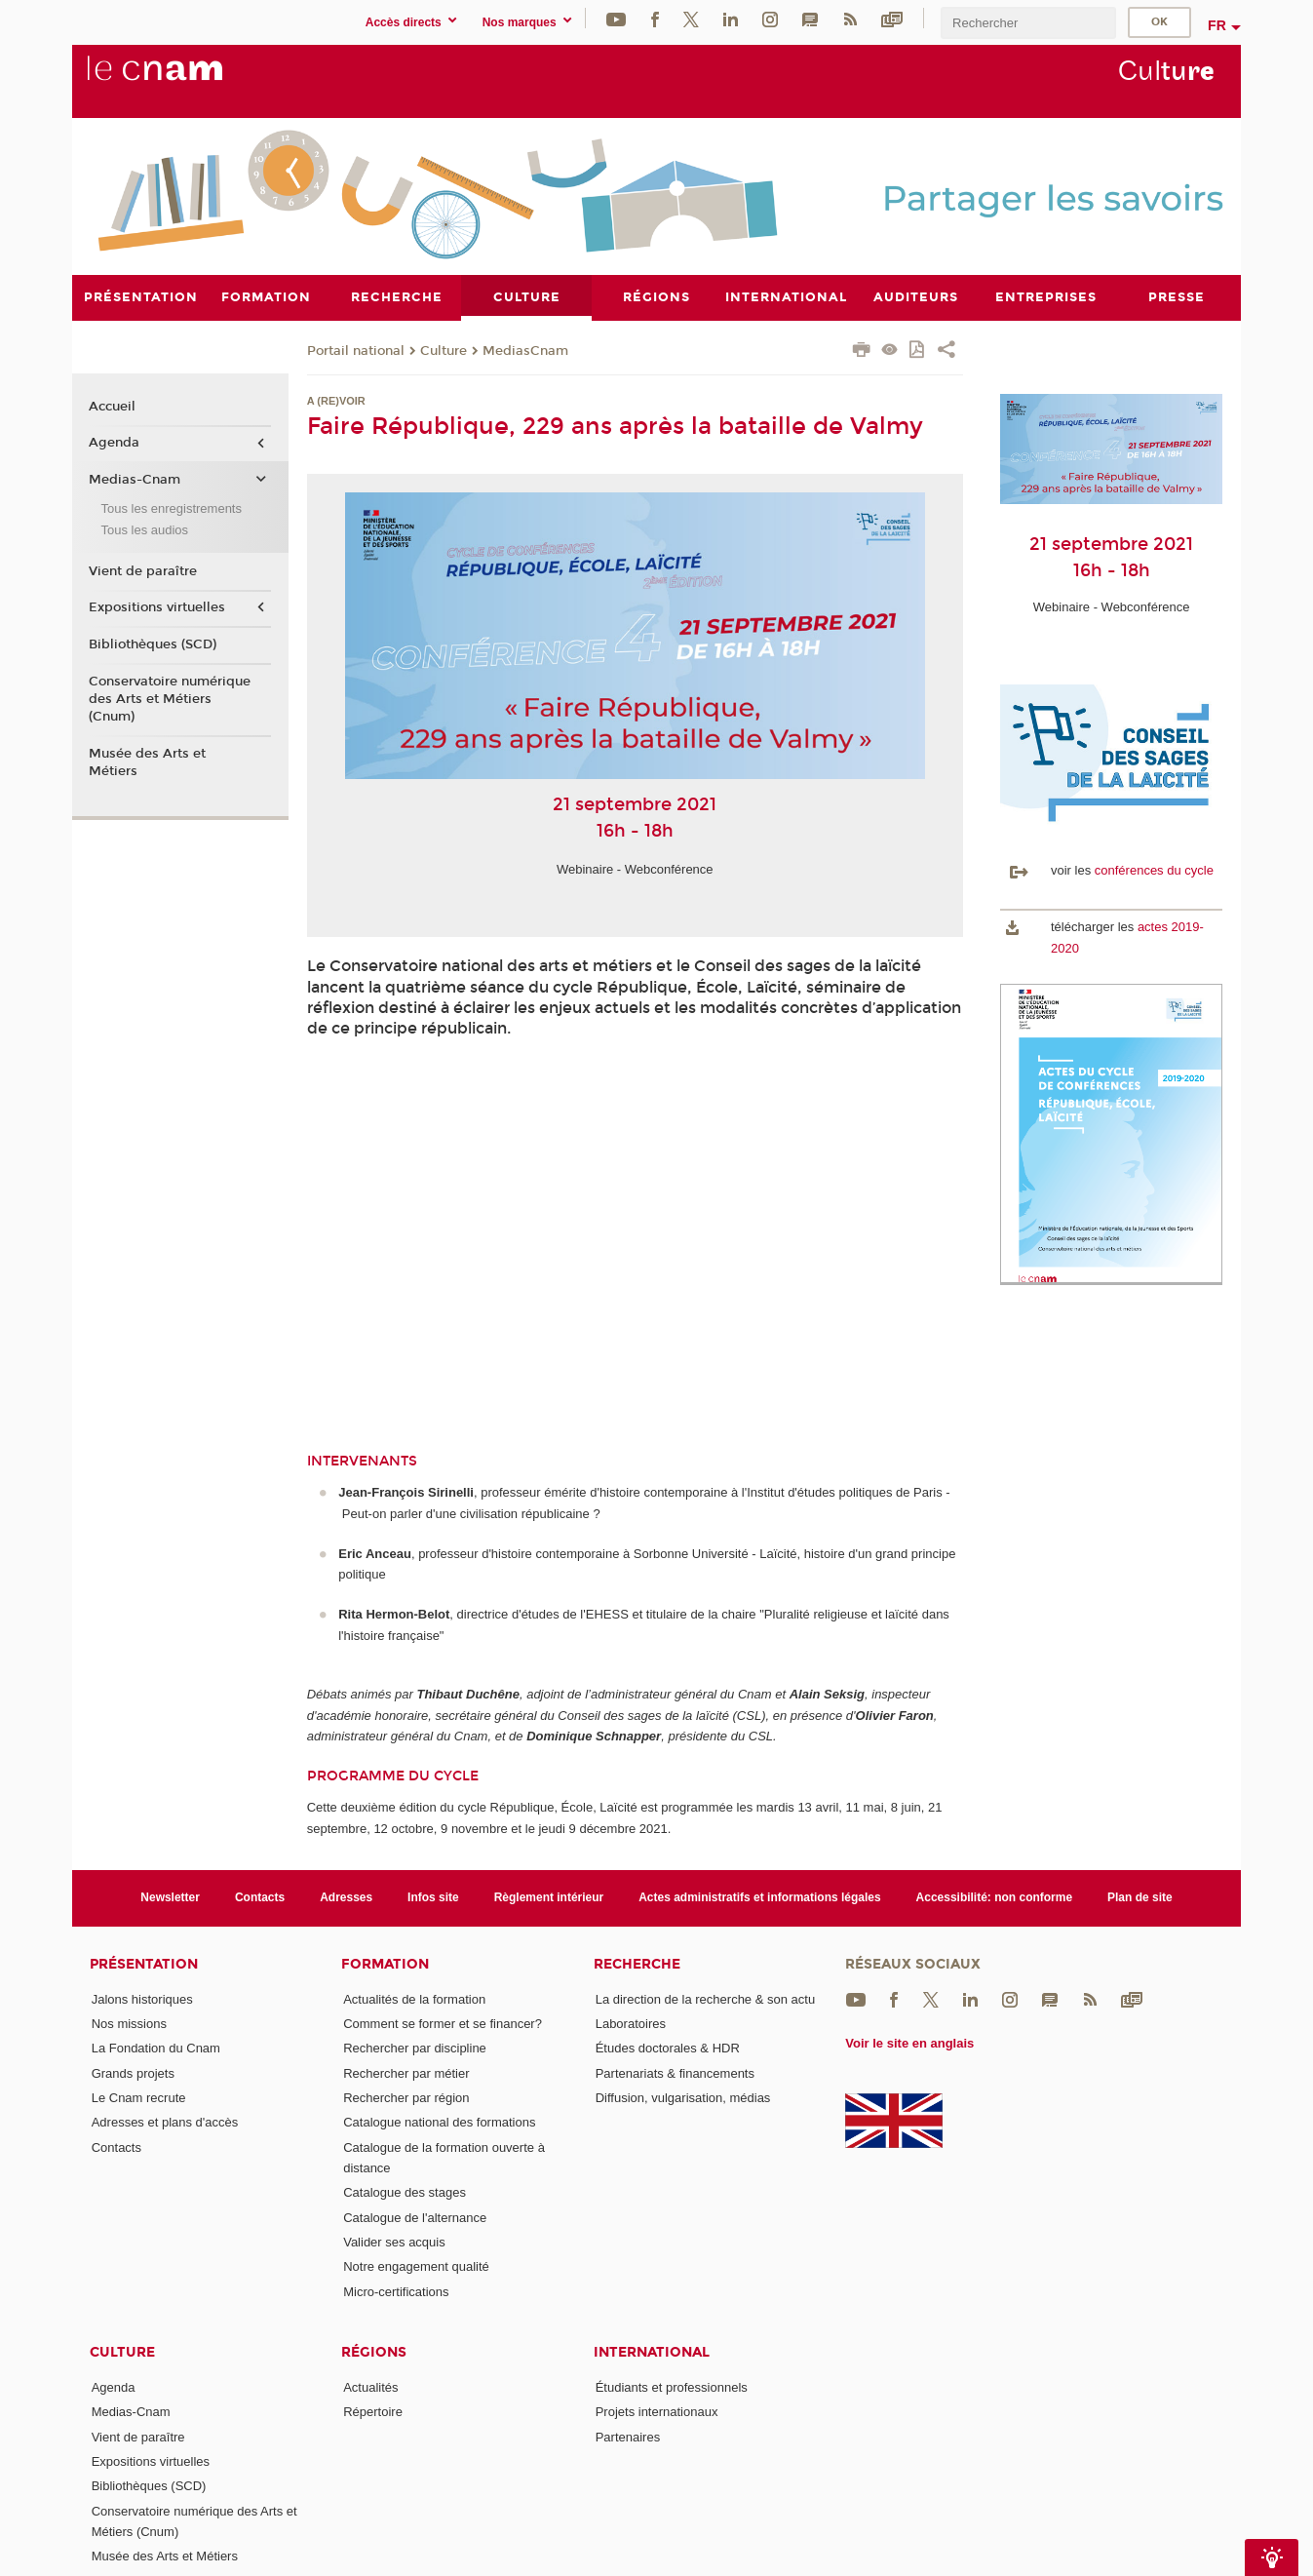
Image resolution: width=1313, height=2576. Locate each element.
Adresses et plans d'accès (165, 2122)
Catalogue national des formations (439, 2122)
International (652, 2352)
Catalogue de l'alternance (414, 2216)
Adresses (346, 1897)
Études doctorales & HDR (668, 2048)
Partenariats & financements (675, 2072)
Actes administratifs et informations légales (759, 1897)
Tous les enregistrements (171, 508)
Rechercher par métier (406, 2072)
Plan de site (1140, 1897)
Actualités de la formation (414, 1998)
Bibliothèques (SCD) (152, 644)
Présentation (144, 1963)
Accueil (112, 405)
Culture (443, 350)
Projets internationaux (657, 2411)
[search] (1028, 23)
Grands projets (133, 2072)
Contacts (260, 1897)
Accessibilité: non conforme (994, 1897)
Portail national (356, 350)
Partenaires (628, 2436)
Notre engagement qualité (416, 2266)
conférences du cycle (1152, 870)
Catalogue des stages (404, 2192)
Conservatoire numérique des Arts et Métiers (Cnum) (170, 698)
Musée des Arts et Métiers (147, 761)
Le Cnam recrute (139, 2097)
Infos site (433, 1897)
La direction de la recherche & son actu (705, 1998)
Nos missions (129, 2023)
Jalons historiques (142, 1998)
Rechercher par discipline (414, 2048)
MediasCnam (525, 350)
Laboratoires (631, 2023)
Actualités (370, 2387)
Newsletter (170, 1897)
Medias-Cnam (134, 480)
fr (1217, 25)
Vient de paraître (143, 570)
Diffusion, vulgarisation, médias (683, 2097)
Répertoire (373, 2411)
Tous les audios (144, 529)
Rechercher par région (406, 2097)
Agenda (114, 442)
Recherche (637, 1963)
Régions (373, 2352)
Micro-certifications (395, 2290)
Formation (385, 1963)
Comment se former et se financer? (442, 2023)
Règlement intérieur (549, 1897)
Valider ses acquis (394, 2242)
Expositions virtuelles (157, 607)
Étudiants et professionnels (672, 2387)
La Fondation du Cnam (156, 2048)
